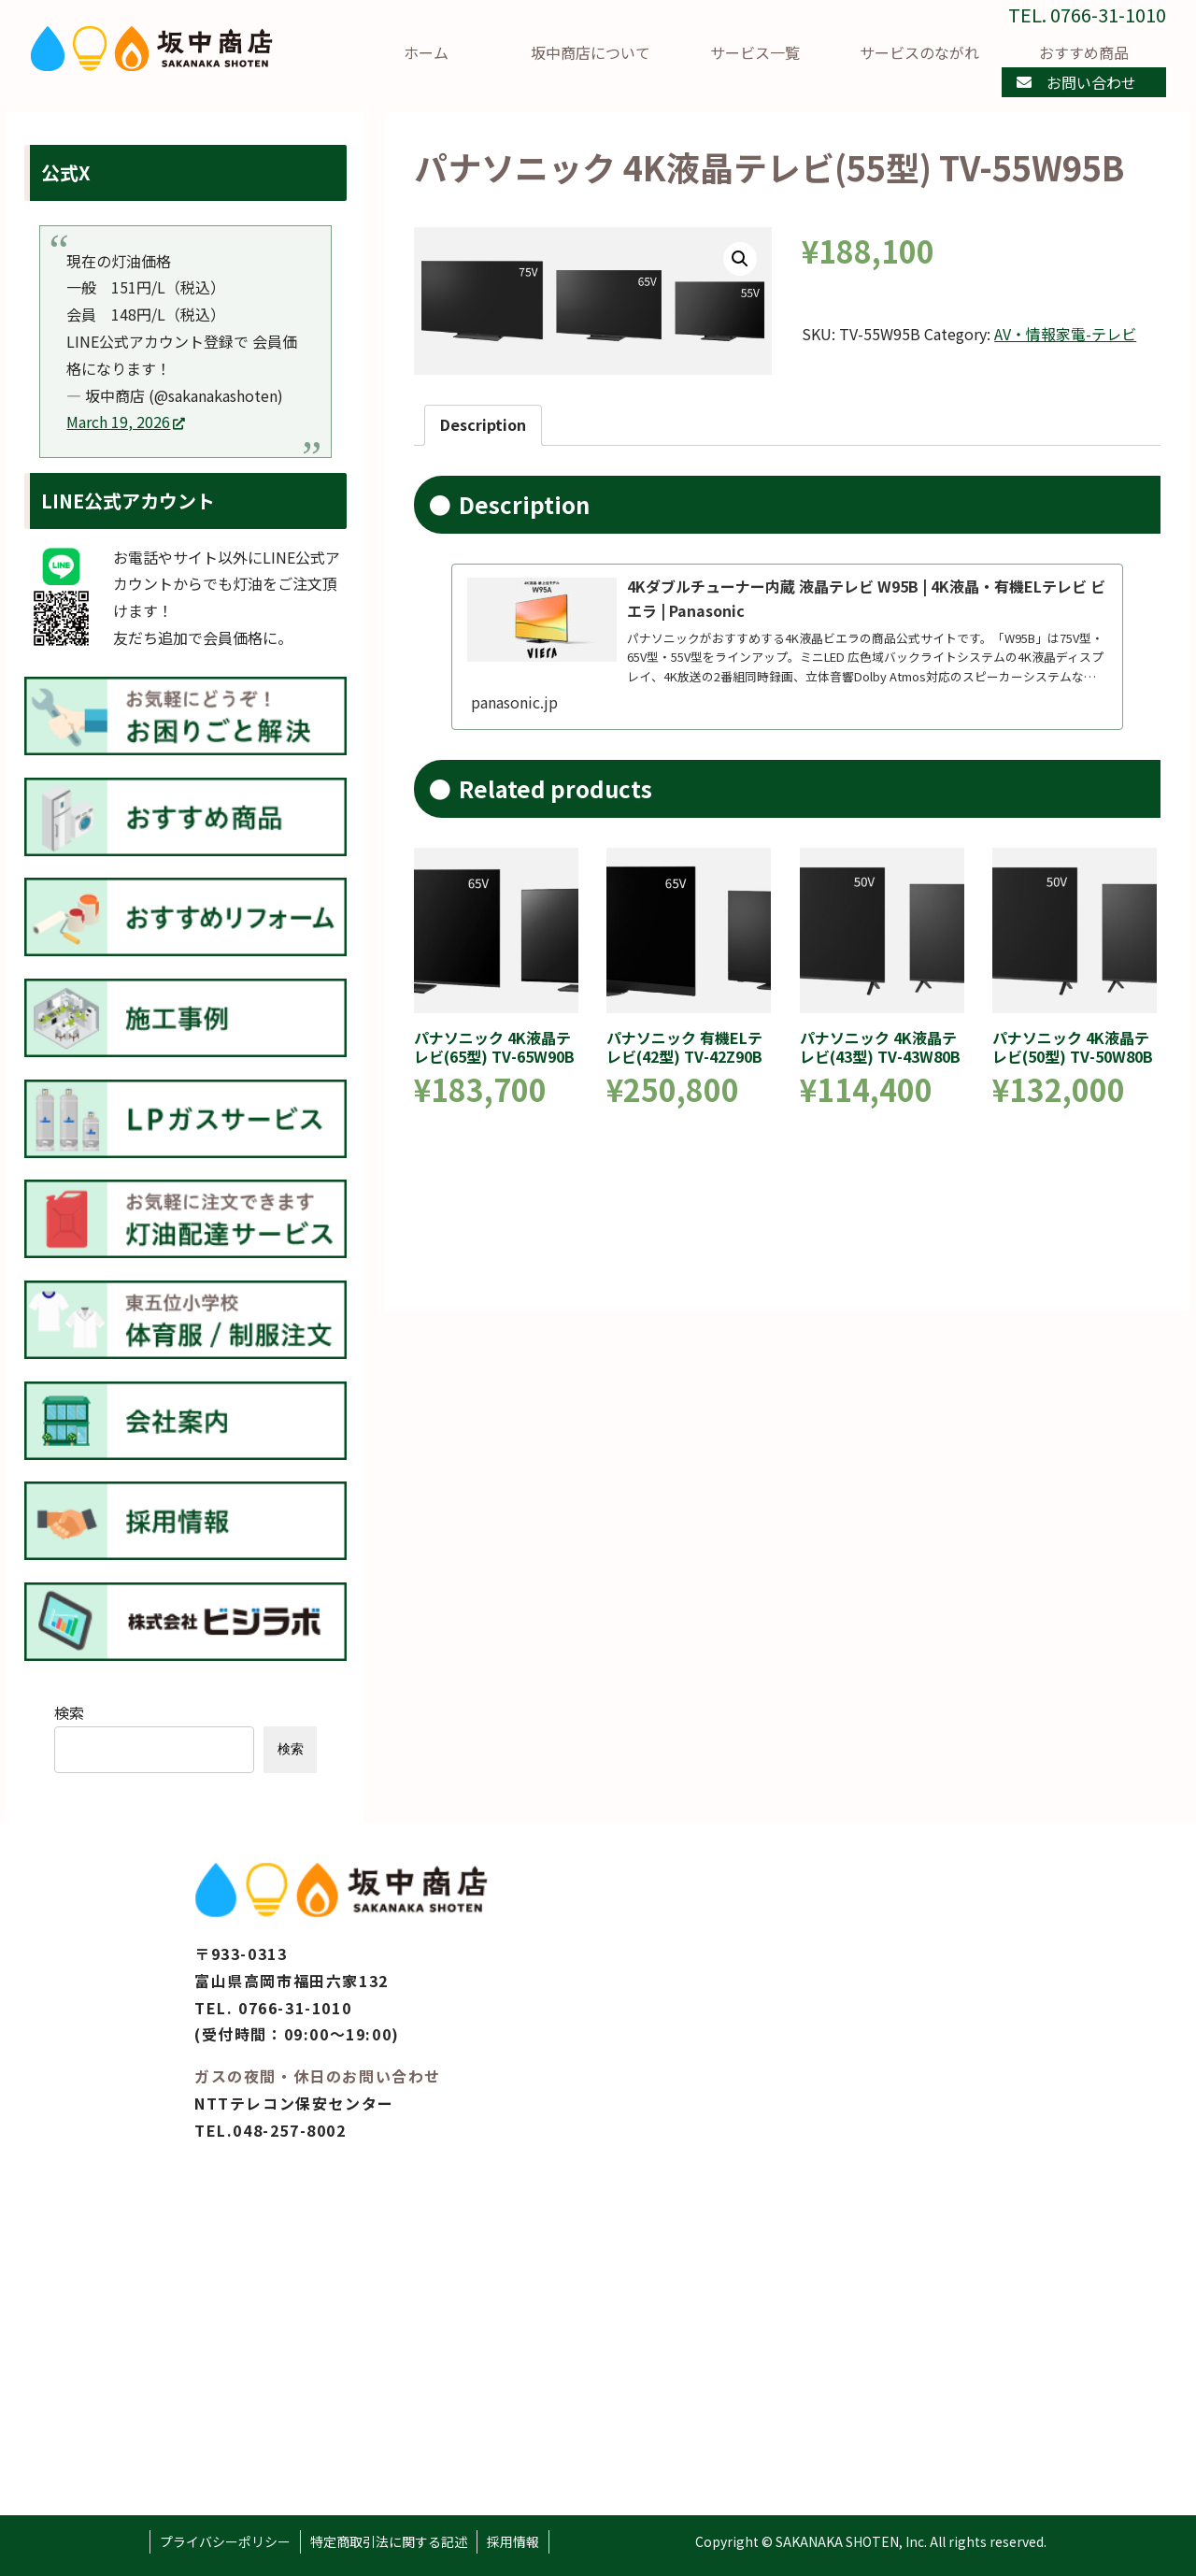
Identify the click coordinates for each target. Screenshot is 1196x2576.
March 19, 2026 (125, 421)
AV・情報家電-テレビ (1065, 333)
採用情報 (513, 2541)
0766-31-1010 (294, 2007)
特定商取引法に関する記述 (388, 2541)
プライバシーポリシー (225, 2541)
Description (483, 424)
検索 (69, 1712)
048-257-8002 (289, 2130)
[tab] (483, 425)
